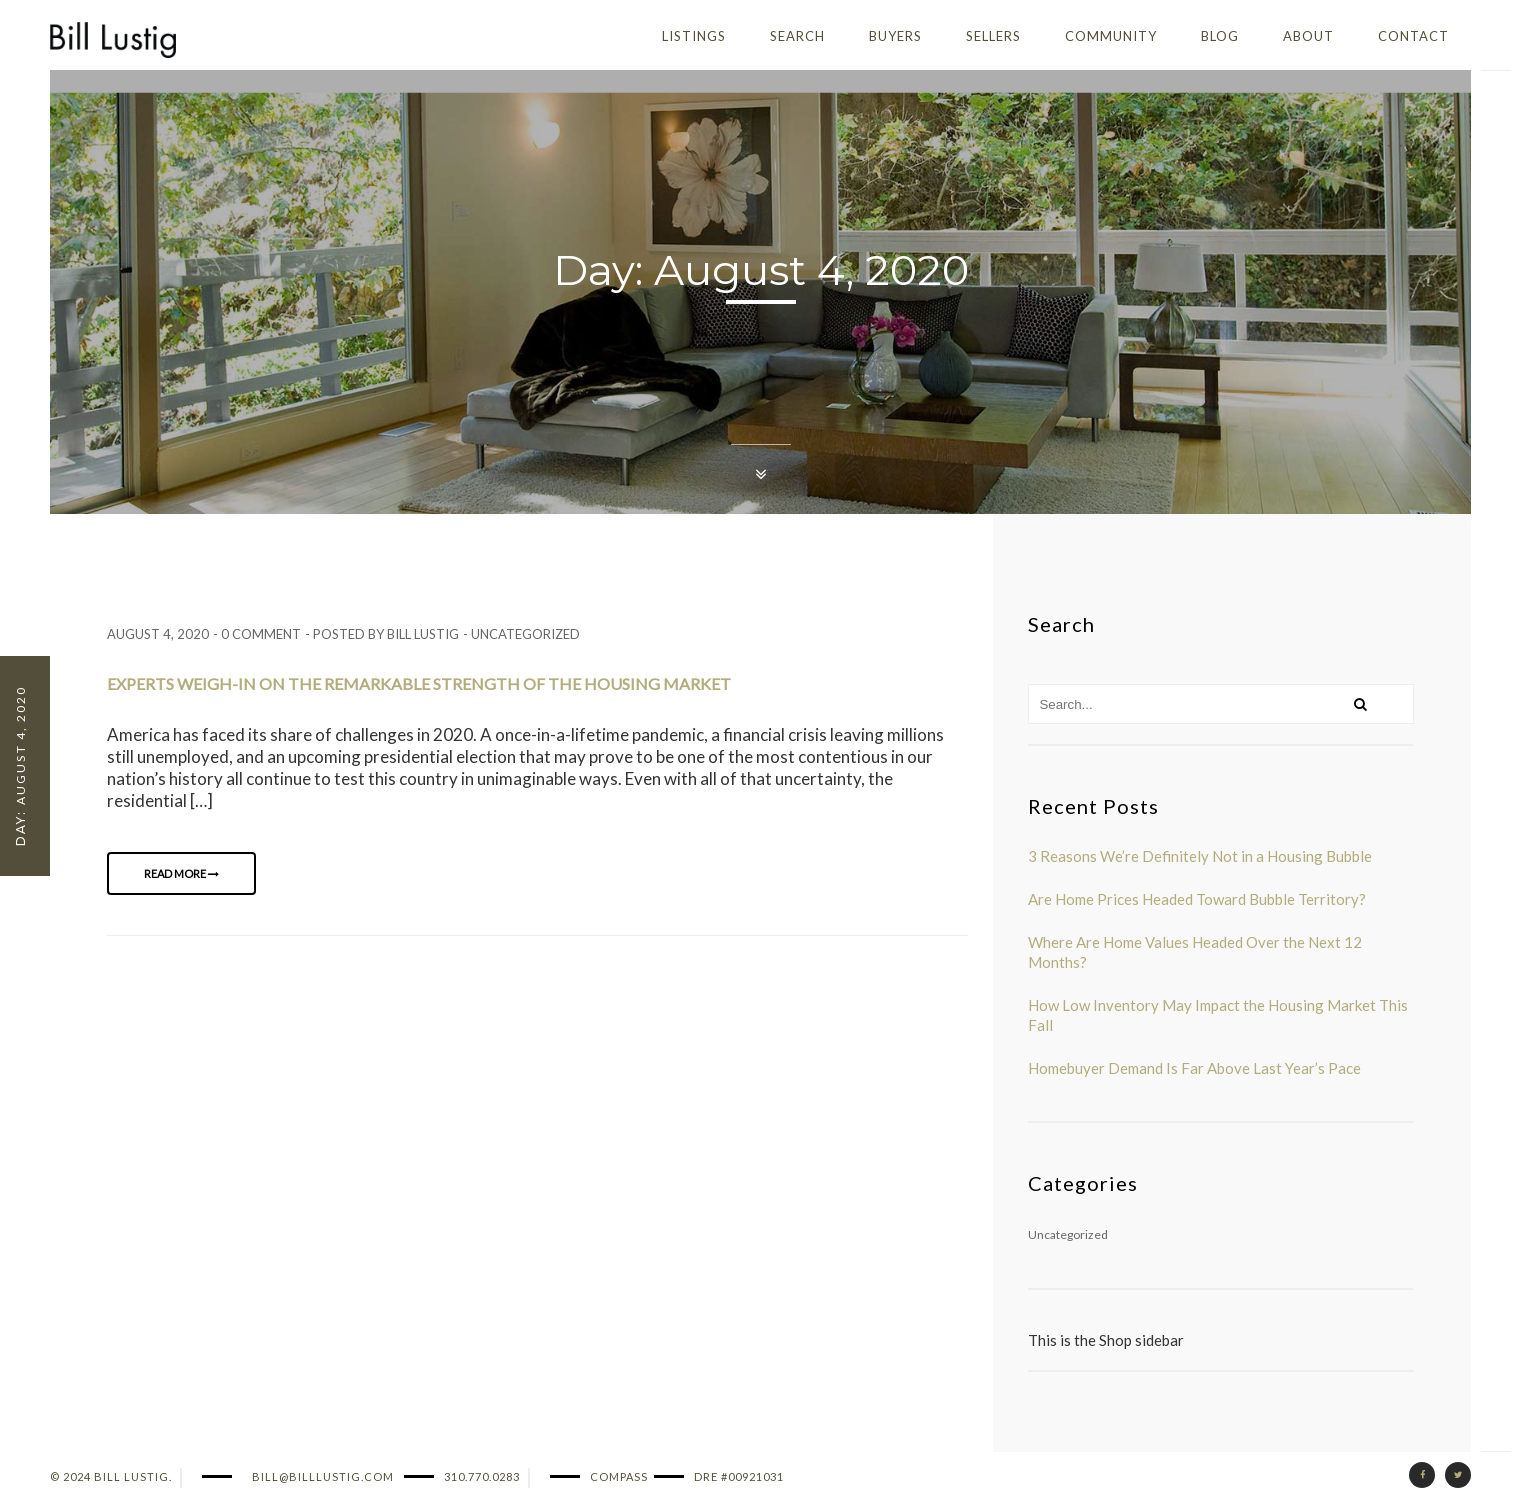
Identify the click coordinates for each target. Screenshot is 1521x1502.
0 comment (261, 634)
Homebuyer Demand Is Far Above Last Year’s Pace (1194, 1068)
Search (797, 36)
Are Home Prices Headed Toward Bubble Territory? (1197, 899)
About (1308, 36)
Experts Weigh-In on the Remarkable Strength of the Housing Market (419, 683)
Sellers (993, 36)
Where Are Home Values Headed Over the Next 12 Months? (1195, 952)
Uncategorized (525, 634)
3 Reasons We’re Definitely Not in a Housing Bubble (1200, 856)
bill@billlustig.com (323, 1476)
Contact (1413, 36)
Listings (694, 36)
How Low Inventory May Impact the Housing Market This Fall (1218, 1015)
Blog (1220, 36)
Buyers (895, 36)
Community (1111, 36)
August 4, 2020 (158, 634)
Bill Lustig (423, 634)
